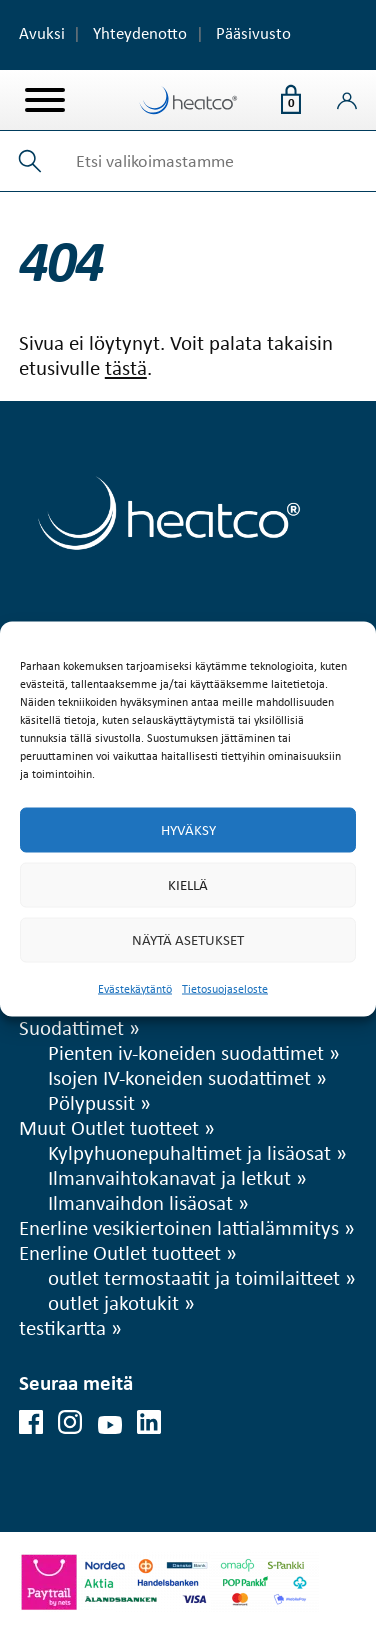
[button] (30, 161)
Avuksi (42, 33)
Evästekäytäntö (135, 988)
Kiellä (188, 885)
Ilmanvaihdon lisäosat (140, 1202)
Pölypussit (91, 1102)
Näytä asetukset (188, 940)
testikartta (62, 1327)
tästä (126, 367)
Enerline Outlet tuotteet (120, 1252)
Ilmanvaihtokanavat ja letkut (169, 1177)
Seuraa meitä (76, 1382)
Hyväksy (188, 830)
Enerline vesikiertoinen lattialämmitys (179, 1227)
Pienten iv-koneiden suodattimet (186, 1052)
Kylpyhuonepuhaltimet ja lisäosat (189, 1152)
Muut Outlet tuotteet (109, 1127)
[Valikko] (45, 100)
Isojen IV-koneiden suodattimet (179, 1077)
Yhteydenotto (140, 33)
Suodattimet (71, 1027)
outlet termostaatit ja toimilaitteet (194, 1277)
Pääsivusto (253, 33)
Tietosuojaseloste (225, 988)
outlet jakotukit (113, 1302)
